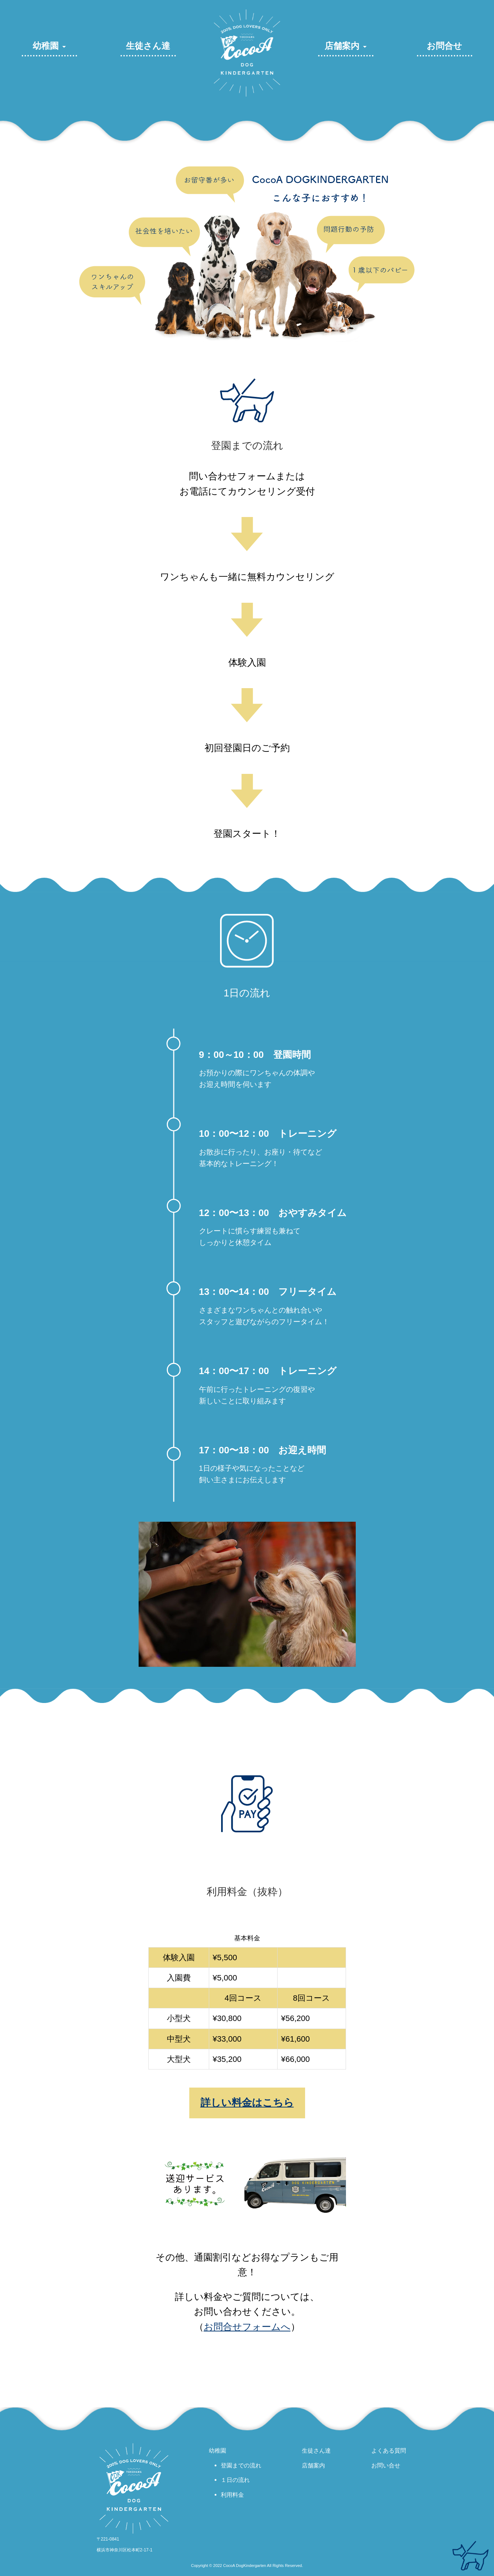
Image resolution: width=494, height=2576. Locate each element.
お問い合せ (385, 2465)
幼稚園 (46, 46)
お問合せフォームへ (247, 2326)
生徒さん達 (148, 46)
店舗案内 (342, 46)
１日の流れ (235, 2480)
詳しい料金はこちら (247, 2102)
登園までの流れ (241, 2465)
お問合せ (444, 46)
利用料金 (232, 2494)
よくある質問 (388, 2450)
